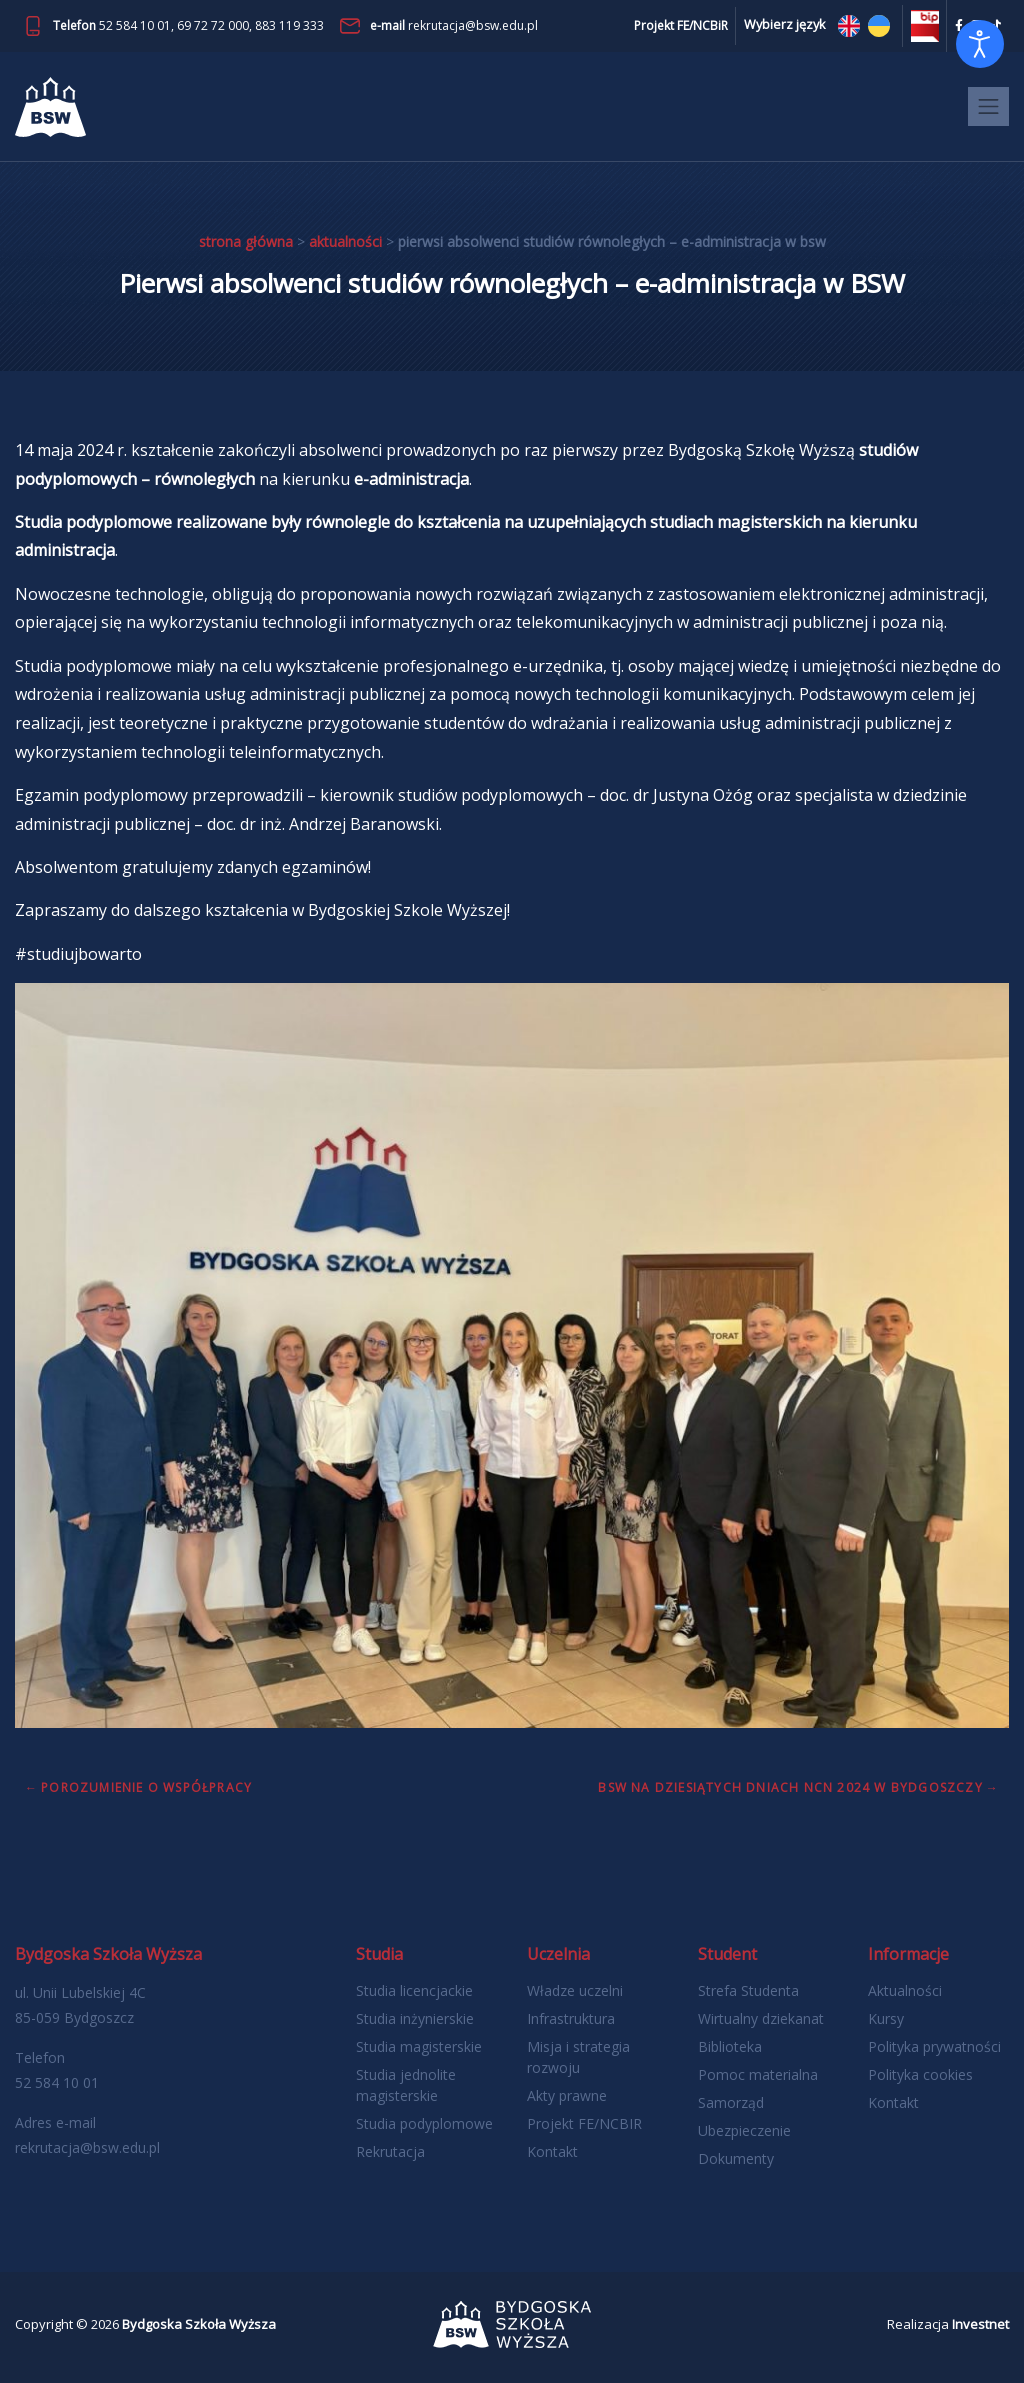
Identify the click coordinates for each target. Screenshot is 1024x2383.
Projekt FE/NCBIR (584, 2123)
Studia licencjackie (414, 1990)
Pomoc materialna (758, 2074)
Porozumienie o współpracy (146, 1787)
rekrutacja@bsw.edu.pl (473, 25)
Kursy (886, 2018)
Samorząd (731, 2102)
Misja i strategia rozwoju (578, 2057)
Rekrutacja (390, 2151)
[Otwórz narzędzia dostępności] (980, 44)
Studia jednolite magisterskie (406, 2085)
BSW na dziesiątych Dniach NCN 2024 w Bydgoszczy (790, 1787)
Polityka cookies (920, 2074)
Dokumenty (736, 2158)
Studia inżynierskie (415, 2018)
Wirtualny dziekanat (761, 2018)
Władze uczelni (575, 1990)
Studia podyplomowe (424, 2123)
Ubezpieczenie (744, 2130)
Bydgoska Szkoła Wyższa (199, 2324)
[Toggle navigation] (988, 106)
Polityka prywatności (934, 2046)
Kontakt (552, 2151)
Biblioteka (730, 2046)
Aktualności (345, 241)
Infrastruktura (571, 2018)
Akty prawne (567, 2095)
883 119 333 (289, 25)
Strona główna (246, 241)
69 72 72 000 (213, 25)
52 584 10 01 (135, 25)
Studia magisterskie (419, 2046)
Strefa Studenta (748, 1990)
